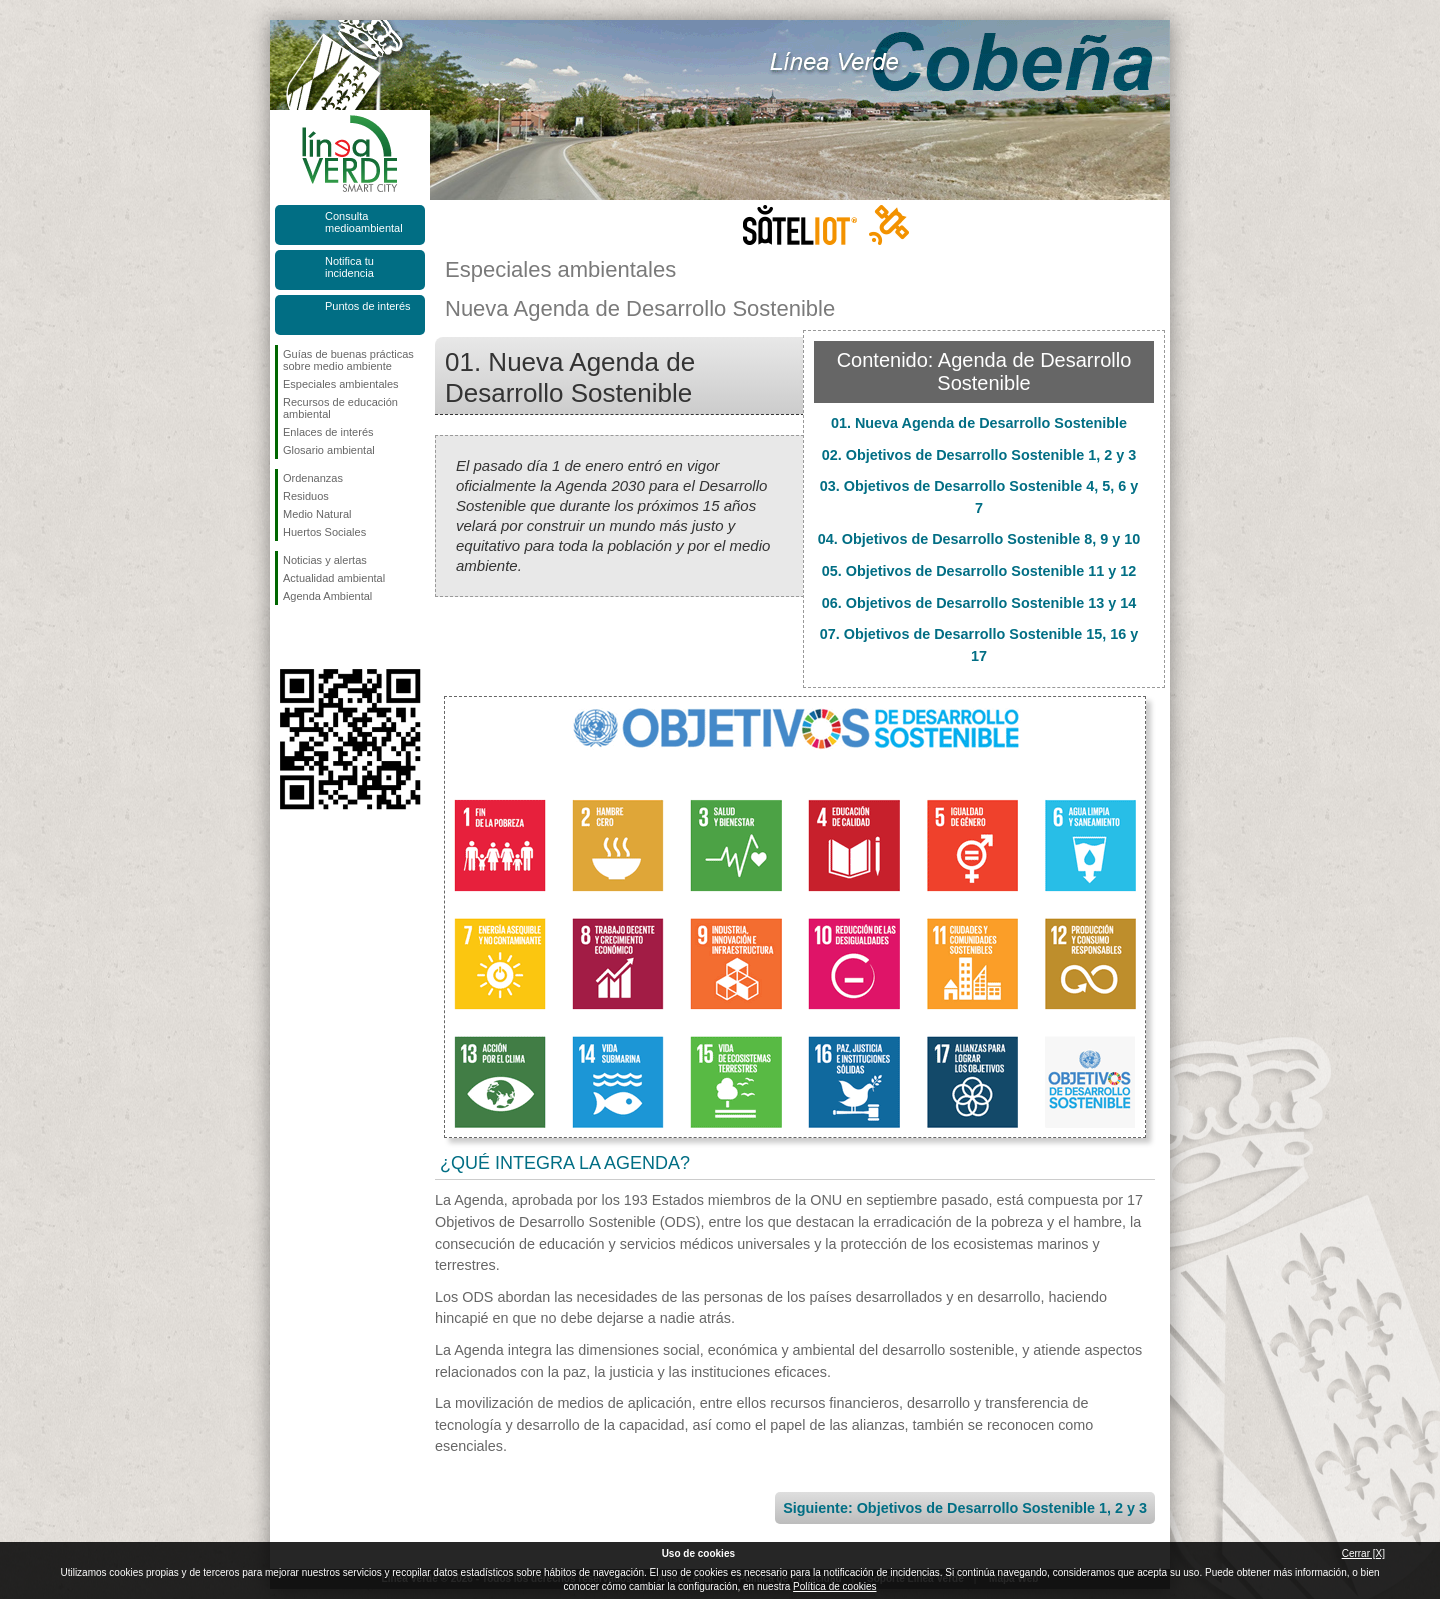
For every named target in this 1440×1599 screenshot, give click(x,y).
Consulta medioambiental (364, 222)
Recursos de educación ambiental (340, 408)
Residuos (306, 496)
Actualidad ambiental (334, 578)
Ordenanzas (313, 478)
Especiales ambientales (341, 384)
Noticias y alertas (325, 560)
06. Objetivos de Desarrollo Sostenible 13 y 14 (979, 603)
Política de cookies (834, 1586)
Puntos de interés (368, 306)
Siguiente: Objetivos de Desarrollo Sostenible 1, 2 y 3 (965, 1508)
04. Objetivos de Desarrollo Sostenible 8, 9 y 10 (979, 539)
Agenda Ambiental (327, 596)
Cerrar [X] (1363, 1553)
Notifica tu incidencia (349, 267)
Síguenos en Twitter (320, 637)
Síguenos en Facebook (287, 637)
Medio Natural (317, 514)
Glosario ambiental (329, 450)
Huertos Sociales (324, 532)
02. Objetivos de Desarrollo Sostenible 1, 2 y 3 (979, 455)
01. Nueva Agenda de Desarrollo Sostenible (979, 423)
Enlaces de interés (328, 432)
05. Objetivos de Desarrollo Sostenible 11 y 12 (979, 571)
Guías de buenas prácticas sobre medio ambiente (348, 360)
